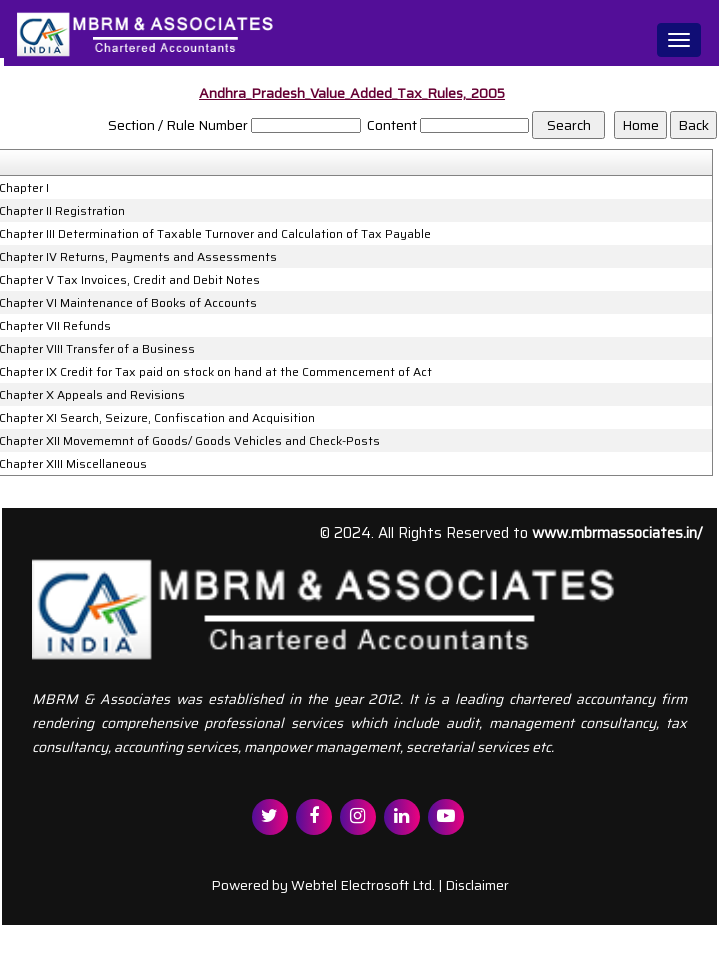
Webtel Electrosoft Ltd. (363, 885)
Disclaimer (477, 885)
